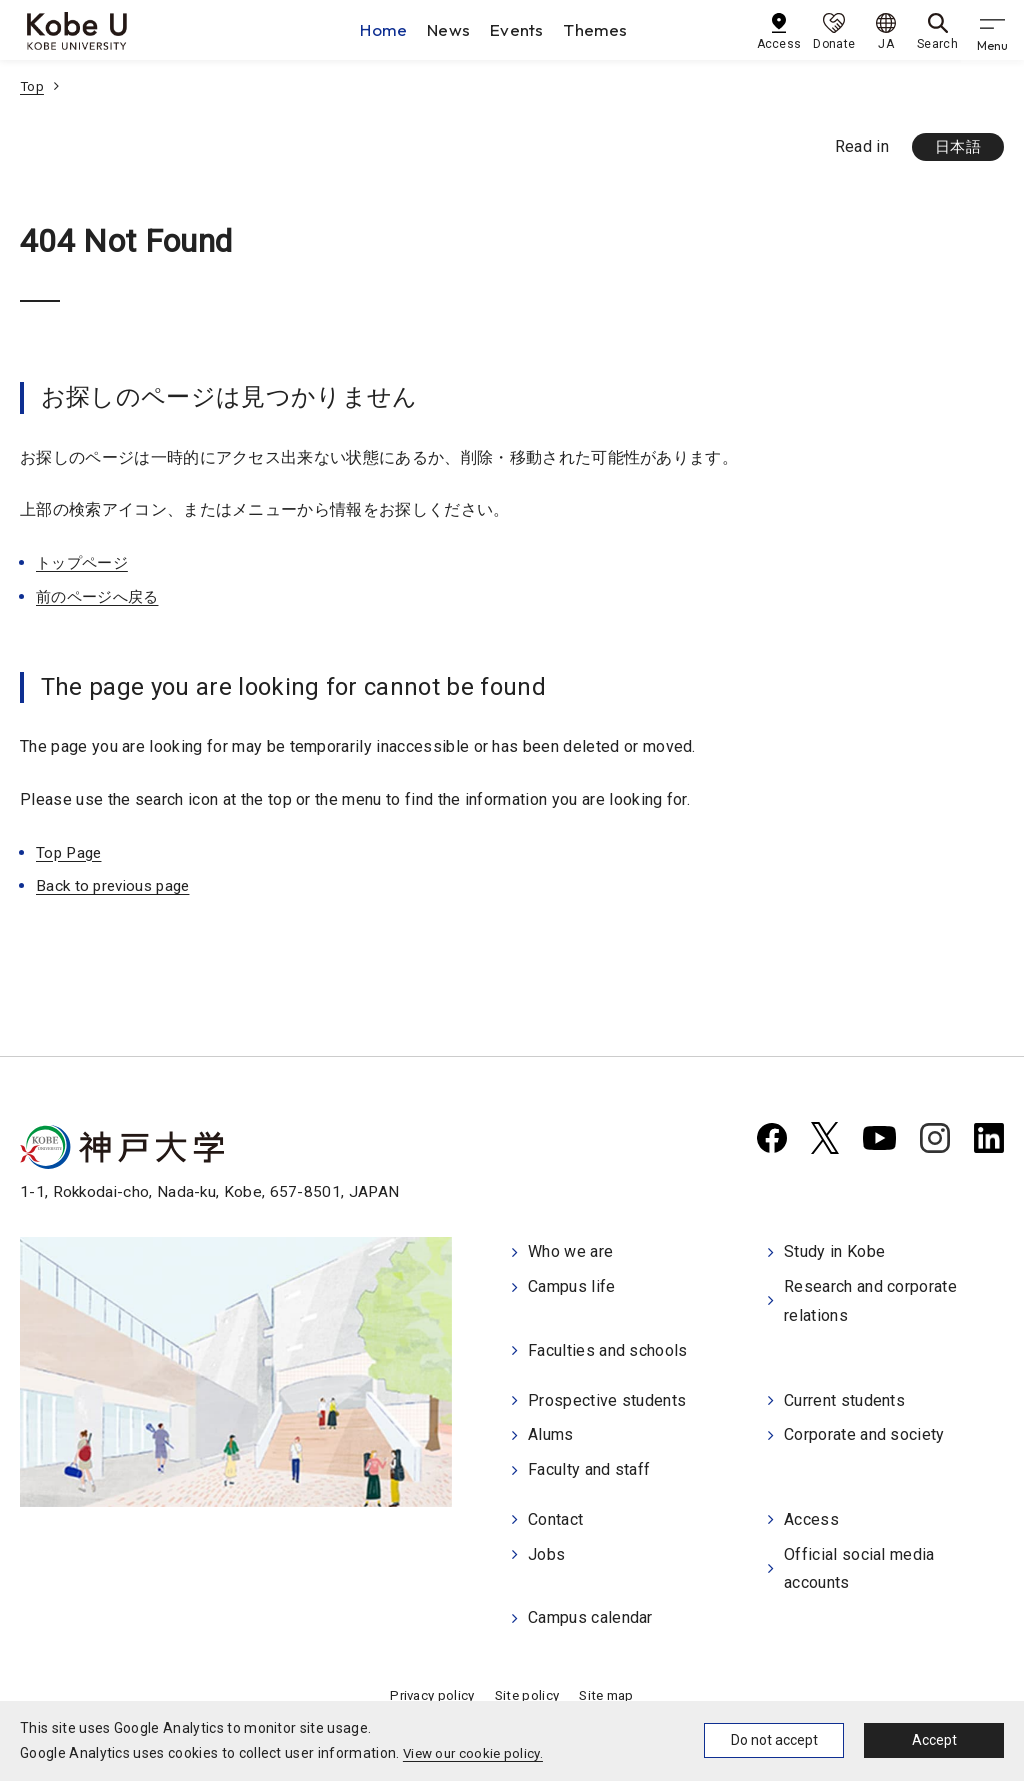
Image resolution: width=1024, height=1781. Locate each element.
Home (388, 29)
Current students (844, 1399)
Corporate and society (864, 1433)
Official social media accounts (859, 1565)
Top (32, 86)
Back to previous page (117, 887)
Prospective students (607, 1399)
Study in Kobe (834, 1254)
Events (523, 29)
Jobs (546, 1550)
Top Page (71, 853)
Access (811, 1516)
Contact (555, 1516)
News (453, 29)
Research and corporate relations (870, 1303)
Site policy (527, 1690)
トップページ (85, 563)
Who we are (570, 1254)
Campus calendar (590, 1612)
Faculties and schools (608, 1351)
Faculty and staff (589, 1467)
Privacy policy (428, 1690)
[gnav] (994, 30)
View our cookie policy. (476, 1753)
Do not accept (774, 1740)
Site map (611, 1690)
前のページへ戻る (101, 597)
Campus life (572, 1288)
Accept (934, 1740)
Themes (602, 29)
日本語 (955, 147)
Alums (551, 1433)
